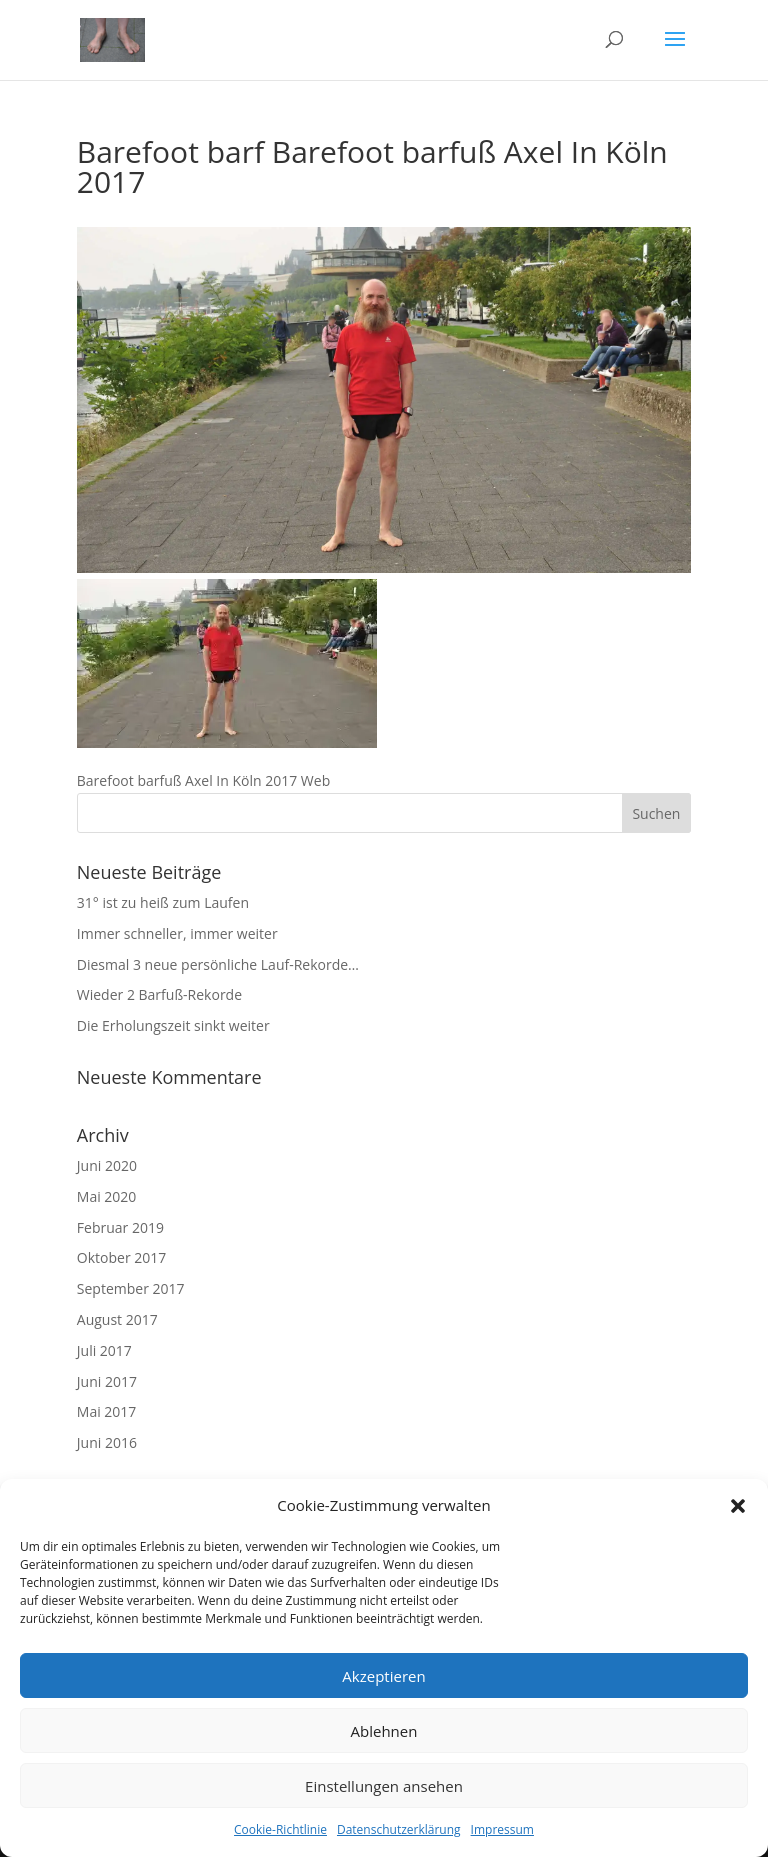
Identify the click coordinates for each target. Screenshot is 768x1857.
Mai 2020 (107, 1196)
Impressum (502, 1829)
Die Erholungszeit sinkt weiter (173, 1025)
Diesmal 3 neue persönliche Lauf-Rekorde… (218, 964)
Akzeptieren (383, 1676)
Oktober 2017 (121, 1257)
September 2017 (131, 1288)
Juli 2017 (104, 1350)
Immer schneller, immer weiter (177, 933)
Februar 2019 (120, 1227)
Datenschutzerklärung (399, 1829)
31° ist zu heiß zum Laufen (163, 902)
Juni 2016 (107, 1442)
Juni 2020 (107, 1165)
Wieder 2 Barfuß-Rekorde (159, 994)
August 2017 (117, 1319)
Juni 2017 (107, 1381)
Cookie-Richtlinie (280, 1829)
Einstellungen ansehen (384, 1786)
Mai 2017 (107, 1411)
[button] (738, 1506)
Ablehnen (384, 1731)
